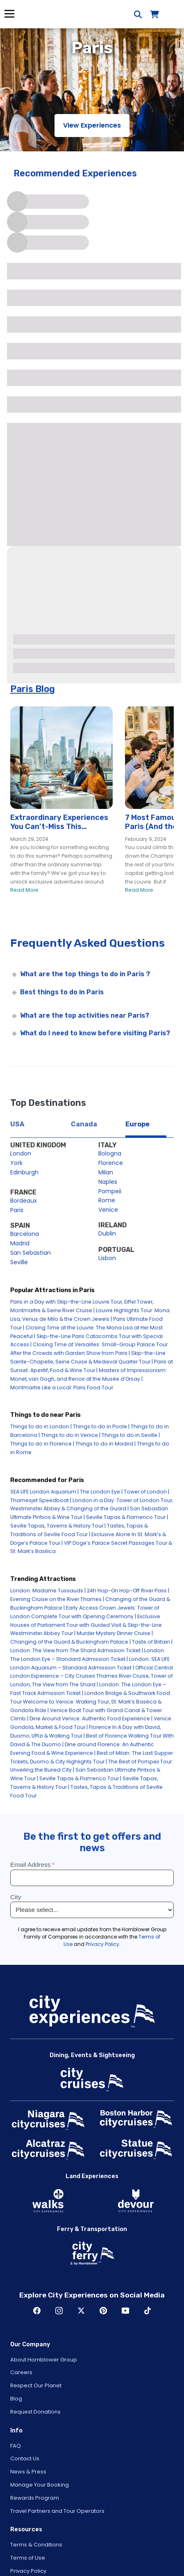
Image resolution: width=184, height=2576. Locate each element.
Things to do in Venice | (70, 1435)
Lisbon (107, 1258)
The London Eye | (101, 1491)
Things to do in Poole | (101, 1426)
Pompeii (109, 1191)
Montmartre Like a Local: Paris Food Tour (61, 1387)
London (20, 1153)
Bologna (109, 1153)
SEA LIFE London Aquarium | (44, 1491)
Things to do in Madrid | (106, 1443)
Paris (16, 1210)
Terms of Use (27, 2558)
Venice (108, 1210)
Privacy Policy (28, 2571)
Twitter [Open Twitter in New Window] (81, 2310)
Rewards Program (34, 2498)
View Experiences (92, 125)
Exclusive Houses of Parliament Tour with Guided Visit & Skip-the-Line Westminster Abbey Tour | (86, 1625)
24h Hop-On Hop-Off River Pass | (128, 1590)
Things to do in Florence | (42, 1443)
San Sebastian (30, 1253)
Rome (106, 1200)
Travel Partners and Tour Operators (57, 2511)
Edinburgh (24, 1172)
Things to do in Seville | (131, 1435)
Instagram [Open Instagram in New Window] (59, 2310)
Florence (110, 1163)
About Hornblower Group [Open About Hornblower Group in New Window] (43, 2360)
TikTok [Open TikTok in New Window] (147, 2310)
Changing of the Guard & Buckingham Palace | (70, 1641)
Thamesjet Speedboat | (40, 1500)
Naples (107, 1182)
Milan (105, 1172)
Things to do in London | (41, 1426)
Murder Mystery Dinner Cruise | (115, 1633)
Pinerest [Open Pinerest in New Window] (103, 2310)
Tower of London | (146, 1491)
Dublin (107, 1233)
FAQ (15, 2446)
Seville (19, 1262)
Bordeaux (23, 1201)
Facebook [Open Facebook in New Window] (37, 2310)
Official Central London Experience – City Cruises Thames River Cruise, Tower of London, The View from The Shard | (91, 1676)
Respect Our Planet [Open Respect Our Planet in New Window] (35, 2385)
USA (17, 1124)
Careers (21, 2372)
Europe (137, 1124)
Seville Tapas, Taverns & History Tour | (58, 1525)
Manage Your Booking (39, 2485)
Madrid (20, 1243)
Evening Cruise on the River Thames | (57, 1599)
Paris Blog (32, 688)
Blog (16, 2398)
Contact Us (24, 2458)
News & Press (28, 2472)
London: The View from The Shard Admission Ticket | (76, 1650)
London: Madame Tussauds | (48, 1590)
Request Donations (35, 2412)
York (16, 1163)
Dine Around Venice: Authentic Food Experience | (91, 1718)
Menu (9, 13)
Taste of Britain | (152, 1641)
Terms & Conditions (36, 2545)
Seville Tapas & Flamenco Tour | (127, 1517)
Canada (84, 1124)
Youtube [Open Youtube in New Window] (125, 2310)
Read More (24, 889)
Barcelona (24, 1234)
